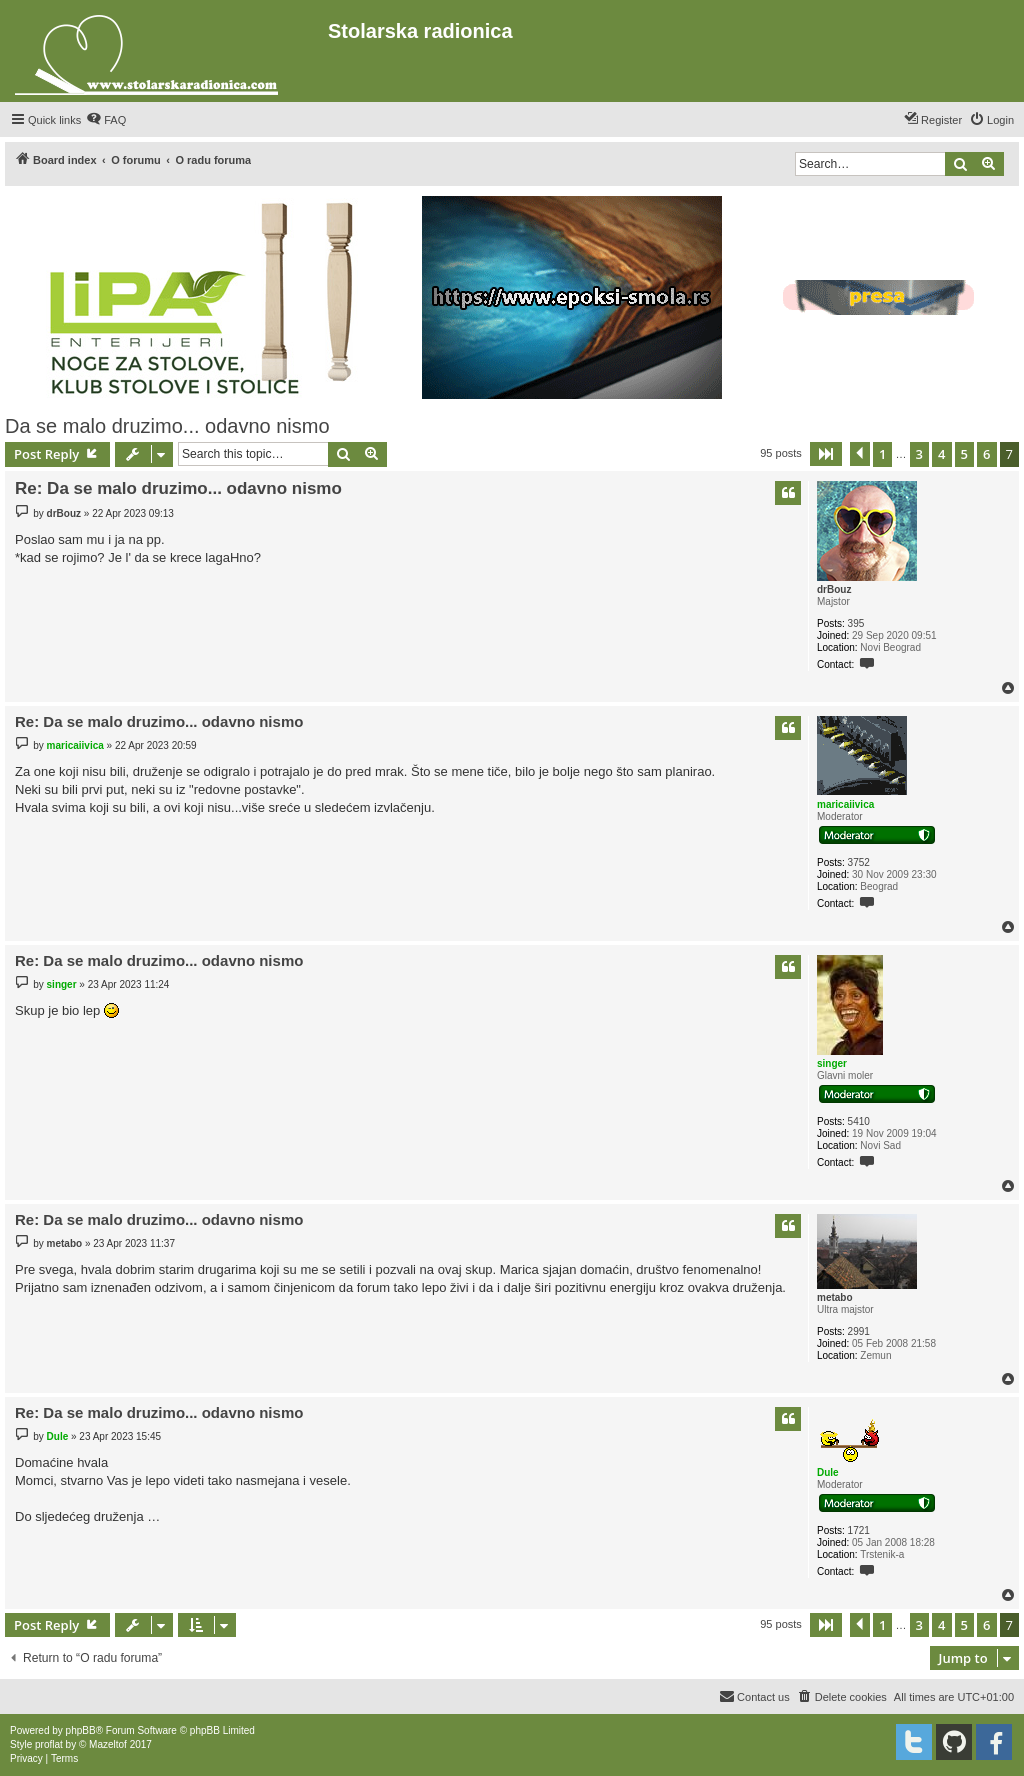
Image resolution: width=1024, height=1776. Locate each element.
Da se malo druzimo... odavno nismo (167, 426)
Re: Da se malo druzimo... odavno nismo (178, 488)
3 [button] (919, 454)
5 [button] (964, 454)
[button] (826, 454)
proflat (49, 1744)
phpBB (81, 1730)
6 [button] (986, 454)
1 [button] (882, 454)
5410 (859, 1121)
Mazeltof (108, 1744)
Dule (828, 1472)
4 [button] (941, 454)
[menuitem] (106, 120)
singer (832, 1063)
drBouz (834, 589)
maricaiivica (845, 804)
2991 (859, 1331)
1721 (859, 1530)
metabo (835, 1297)
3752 (859, 862)
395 (856, 623)
